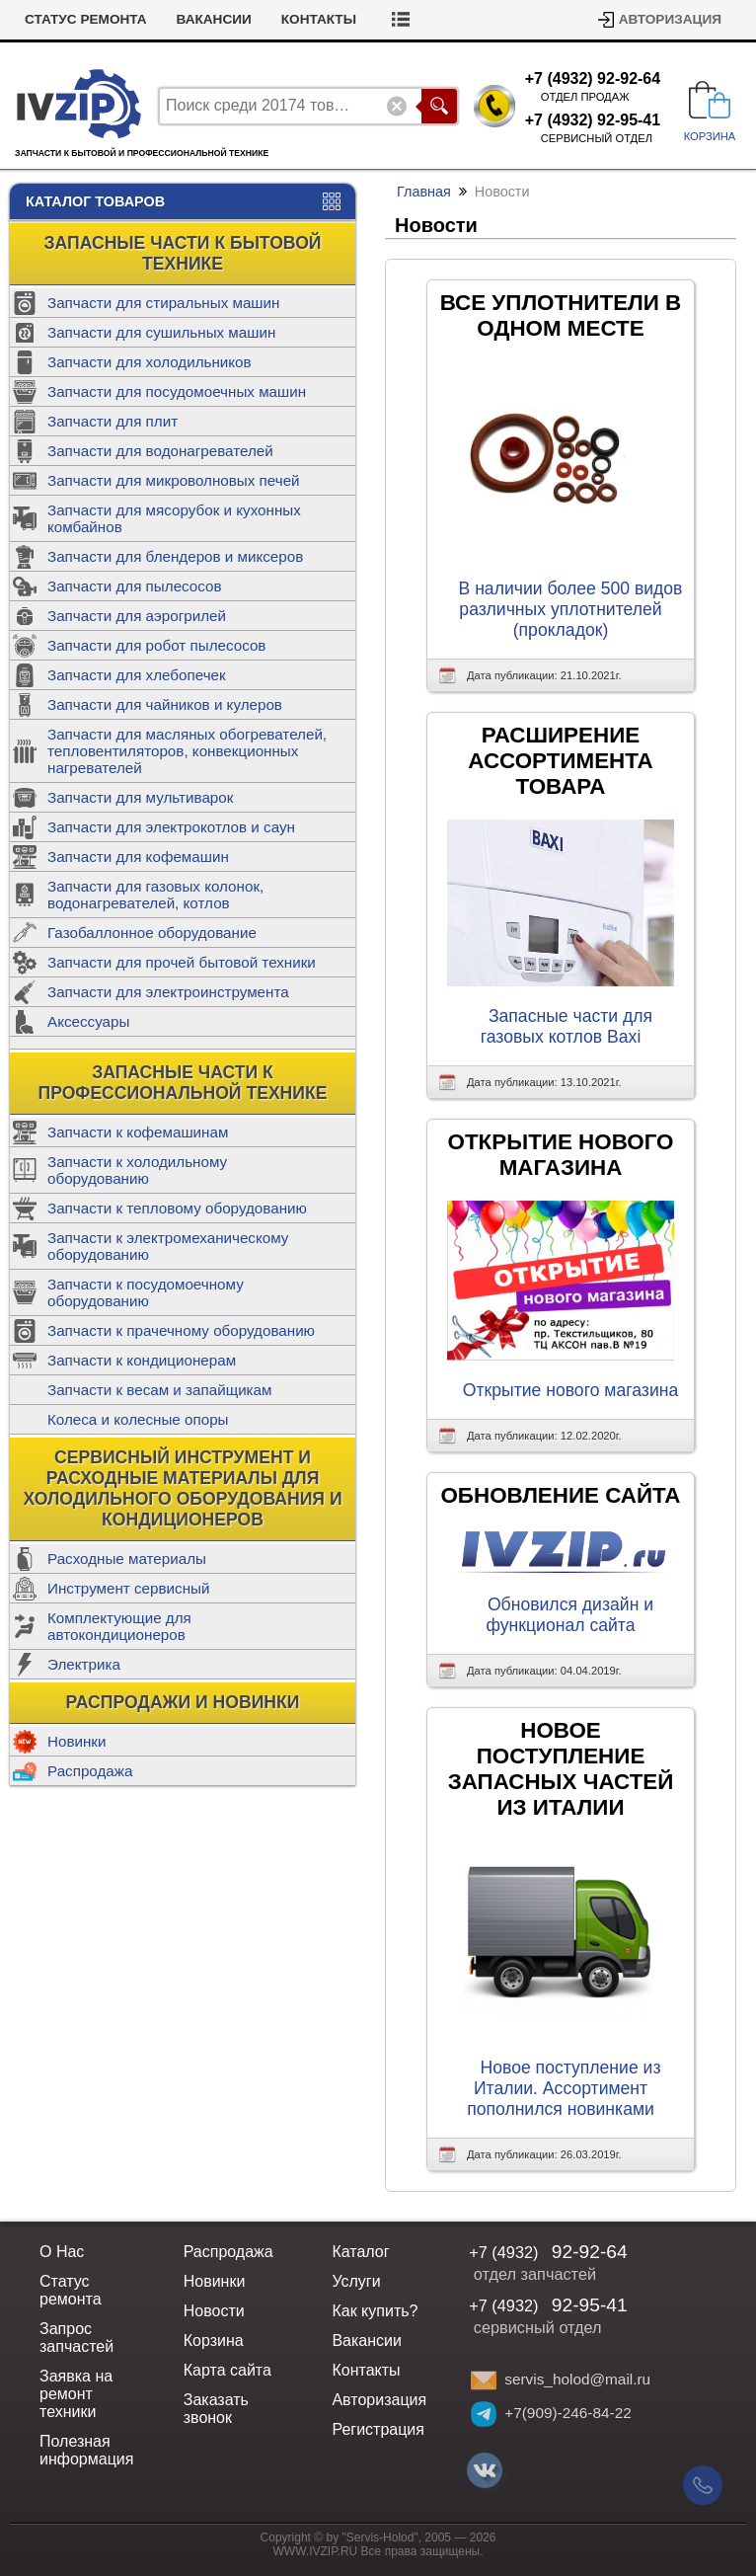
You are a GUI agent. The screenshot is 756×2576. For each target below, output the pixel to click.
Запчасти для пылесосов (134, 586)
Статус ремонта (86, 19)
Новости (214, 2311)
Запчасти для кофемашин (138, 856)
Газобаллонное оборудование (152, 932)
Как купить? (374, 2311)
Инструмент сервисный (128, 1588)
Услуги (356, 2281)
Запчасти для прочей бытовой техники (181, 962)
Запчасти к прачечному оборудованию (181, 1330)
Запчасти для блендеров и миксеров (175, 556)
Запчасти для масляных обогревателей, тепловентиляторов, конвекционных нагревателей (187, 751)
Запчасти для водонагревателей (160, 450)
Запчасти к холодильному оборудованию (137, 1170)
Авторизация (670, 19)
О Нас (61, 2251)
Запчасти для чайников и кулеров (164, 704)
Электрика (83, 1664)
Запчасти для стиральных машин (163, 302)
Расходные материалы (126, 1558)
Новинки (76, 1741)
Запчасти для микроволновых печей (173, 480)
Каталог (360, 2251)
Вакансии (214, 19)
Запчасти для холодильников (149, 361)
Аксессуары (88, 1021)
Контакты (318, 19)
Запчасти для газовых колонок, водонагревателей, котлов (155, 894)
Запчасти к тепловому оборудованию (177, 1208)
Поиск (439, 106)
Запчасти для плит (112, 421)
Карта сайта (227, 2370)
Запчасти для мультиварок (140, 797)
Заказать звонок (216, 2408)
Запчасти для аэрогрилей (136, 615)
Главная (424, 191)
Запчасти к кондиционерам (141, 1360)
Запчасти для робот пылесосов (156, 645)
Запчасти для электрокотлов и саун (171, 827)
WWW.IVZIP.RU (315, 2551)
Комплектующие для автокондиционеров (119, 1626)
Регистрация (378, 2429)
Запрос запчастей (76, 2337)
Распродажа (89, 1770)
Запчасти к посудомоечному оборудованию (145, 1292)
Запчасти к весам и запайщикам (159, 1389)
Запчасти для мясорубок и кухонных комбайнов (174, 518)
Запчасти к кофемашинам (137, 1132)
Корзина (214, 2340)
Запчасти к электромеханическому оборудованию (167, 1246)
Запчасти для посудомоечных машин (176, 391)
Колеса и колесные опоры (138, 1419)
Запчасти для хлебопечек (136, 674)
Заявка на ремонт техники (76, 2394)
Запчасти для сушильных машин (161, 332)
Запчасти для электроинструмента (168, 991)
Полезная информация (86, 2450)
